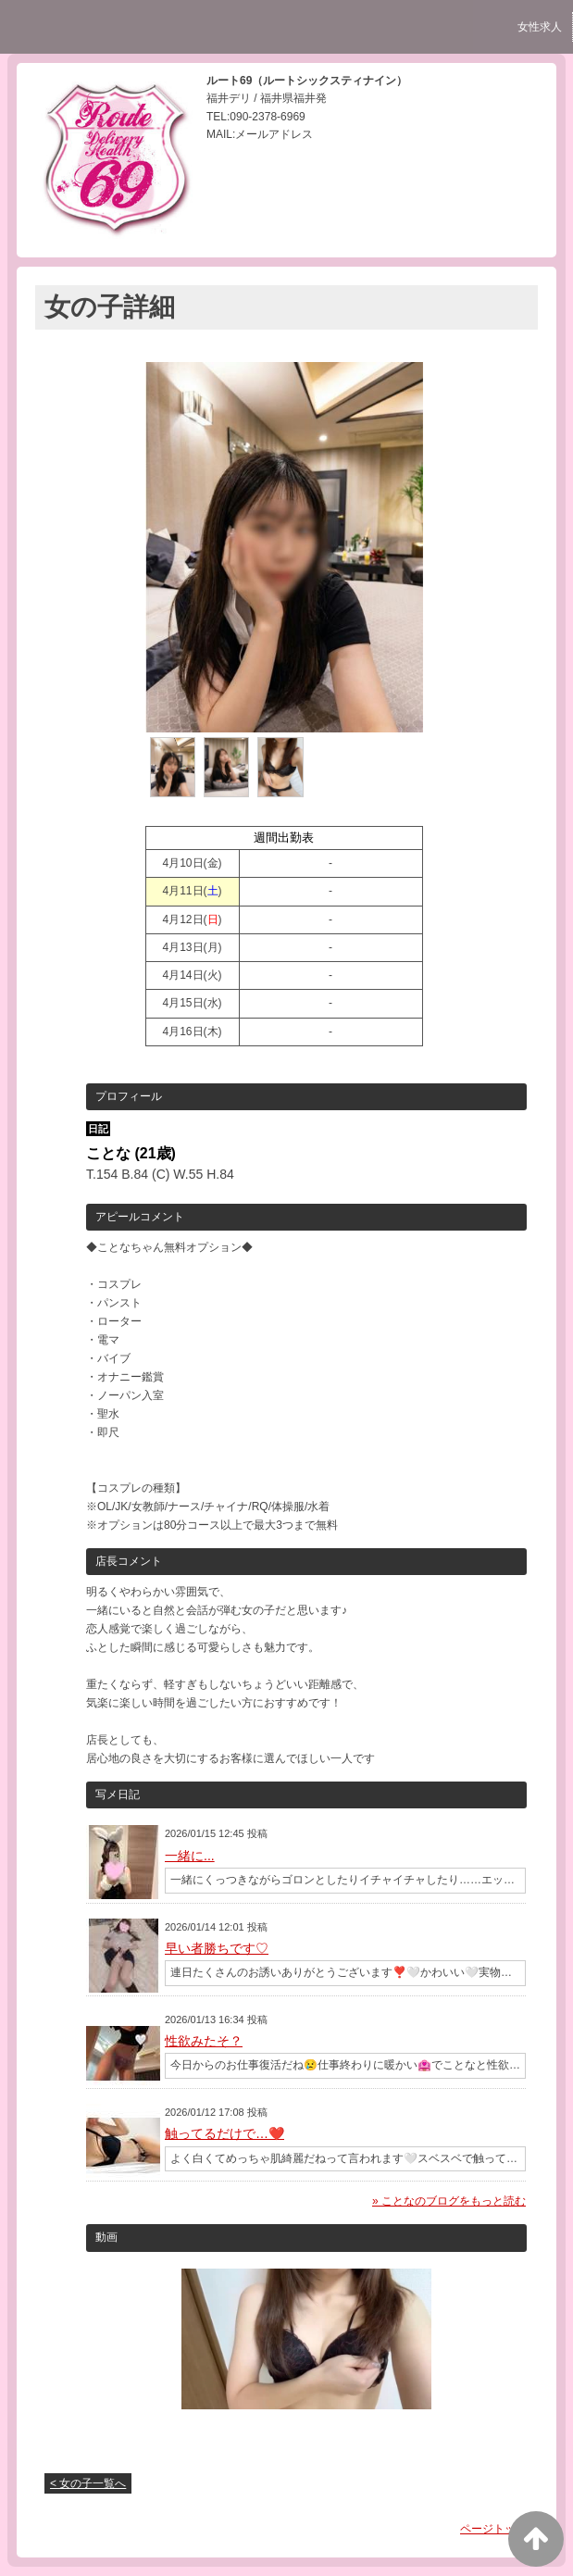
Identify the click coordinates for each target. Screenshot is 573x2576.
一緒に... (190, 1855)
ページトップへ (499, 2528)
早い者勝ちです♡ (216, 1948)
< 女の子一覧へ (88, 2483)
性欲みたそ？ (204, 2040)
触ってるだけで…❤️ (224, 2133)
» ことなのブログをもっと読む (449, 2201)
